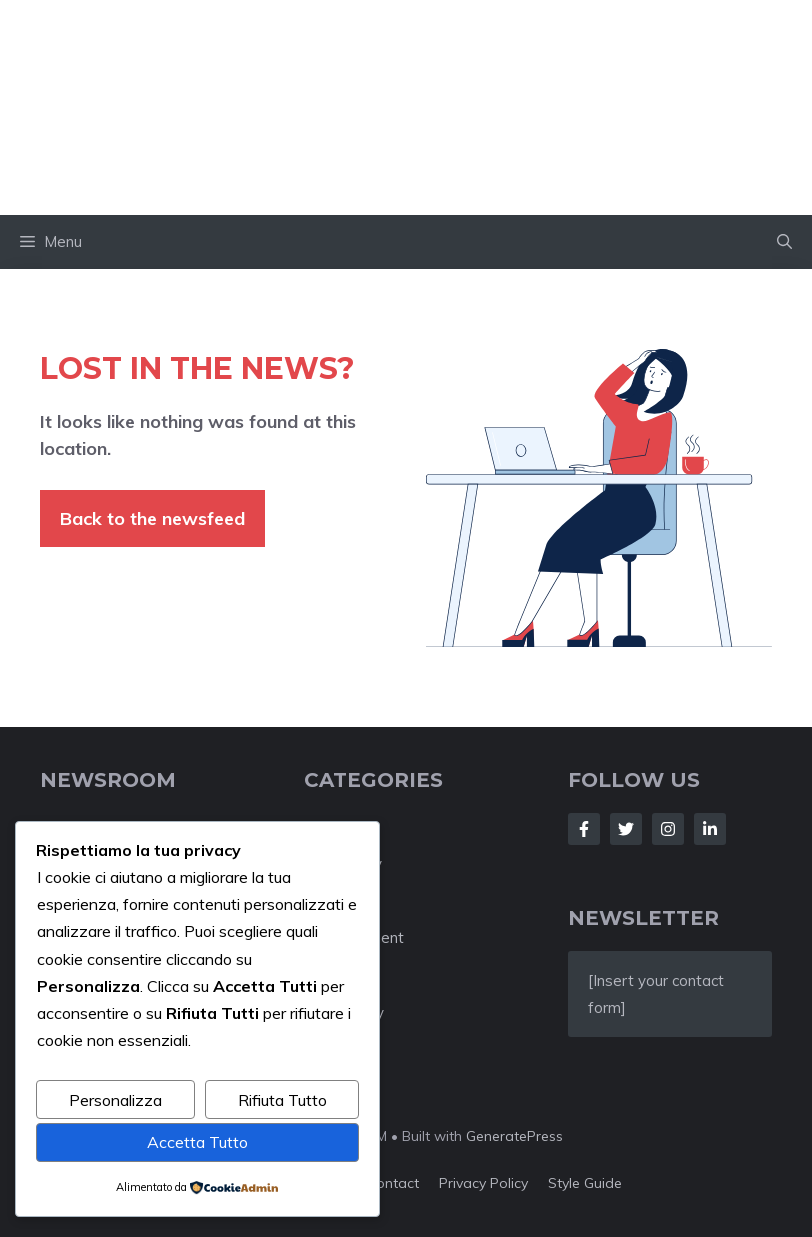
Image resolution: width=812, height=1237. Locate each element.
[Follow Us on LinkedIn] (710, 829)
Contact (392, 1183)
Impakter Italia (406, 107)
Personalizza (115, 1100)
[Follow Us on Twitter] (626, 829)
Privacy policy (483, 1183)
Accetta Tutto (197, 1142)
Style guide (585, 1183)
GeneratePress (514, 1136)
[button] (784, 242)
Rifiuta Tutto (282, 1100)
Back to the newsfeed (152, 518)
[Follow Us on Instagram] (668, 829)
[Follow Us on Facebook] (584, 829)
